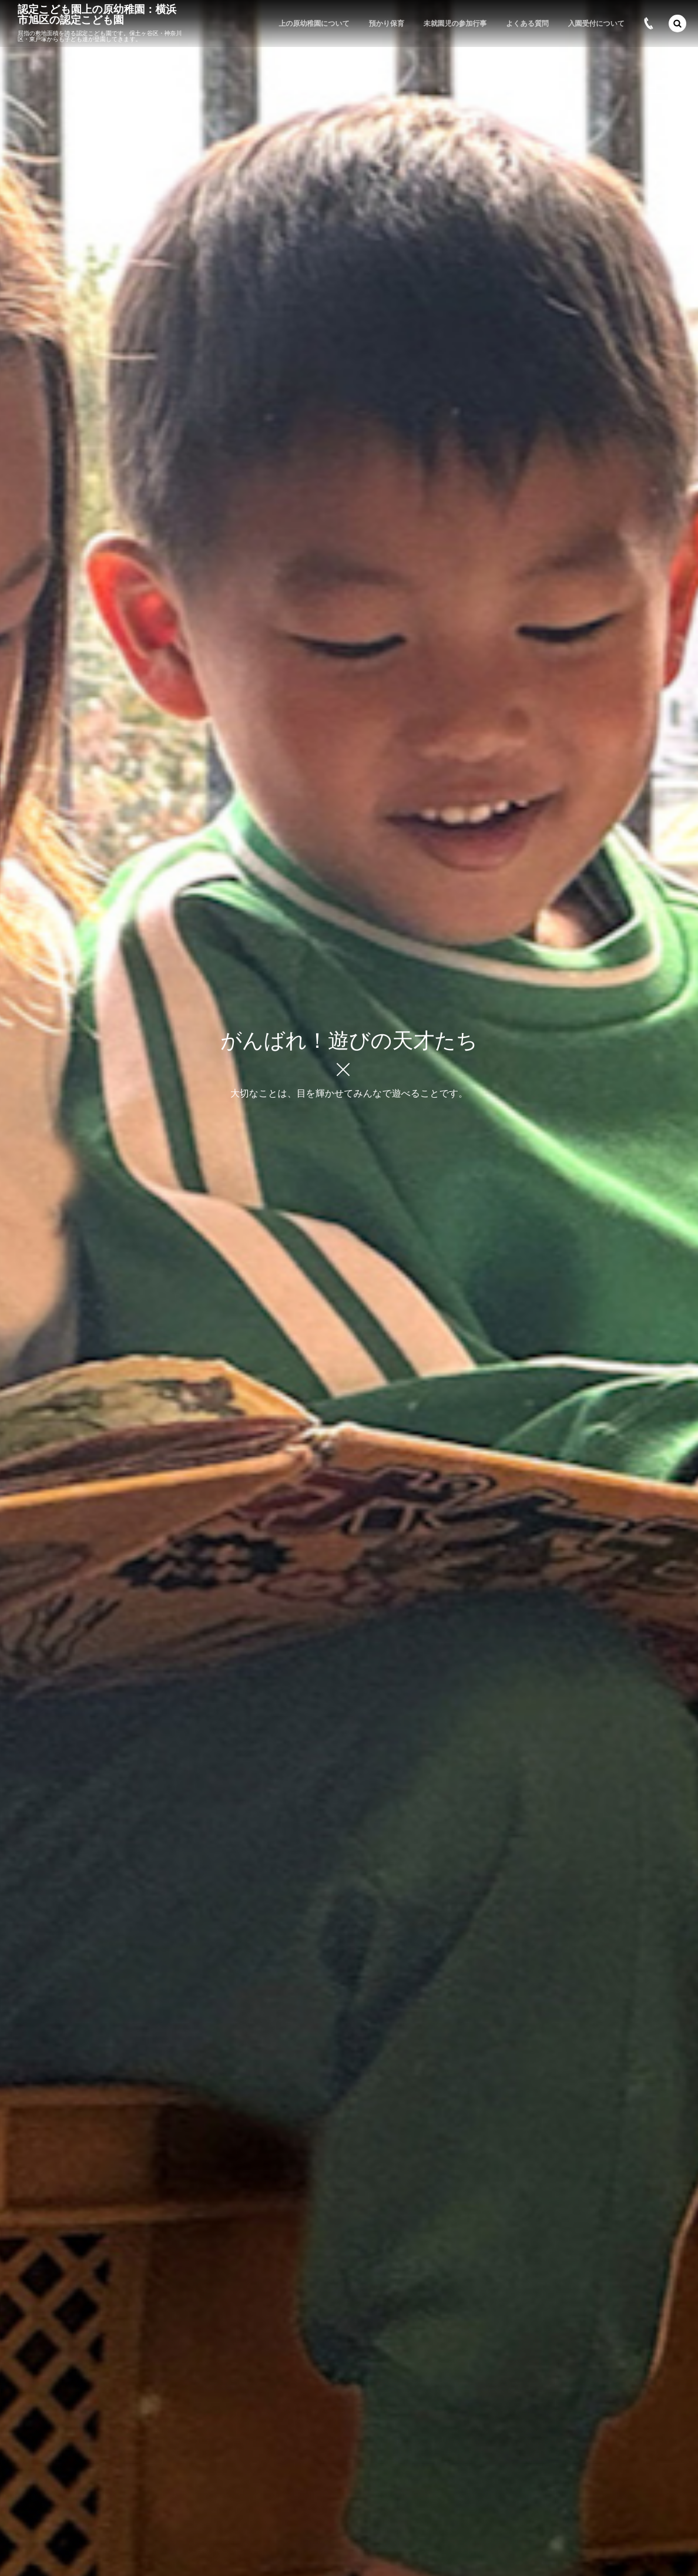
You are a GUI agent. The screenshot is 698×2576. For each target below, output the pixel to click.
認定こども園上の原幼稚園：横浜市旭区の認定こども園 (97, 14)
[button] (677, 23)
